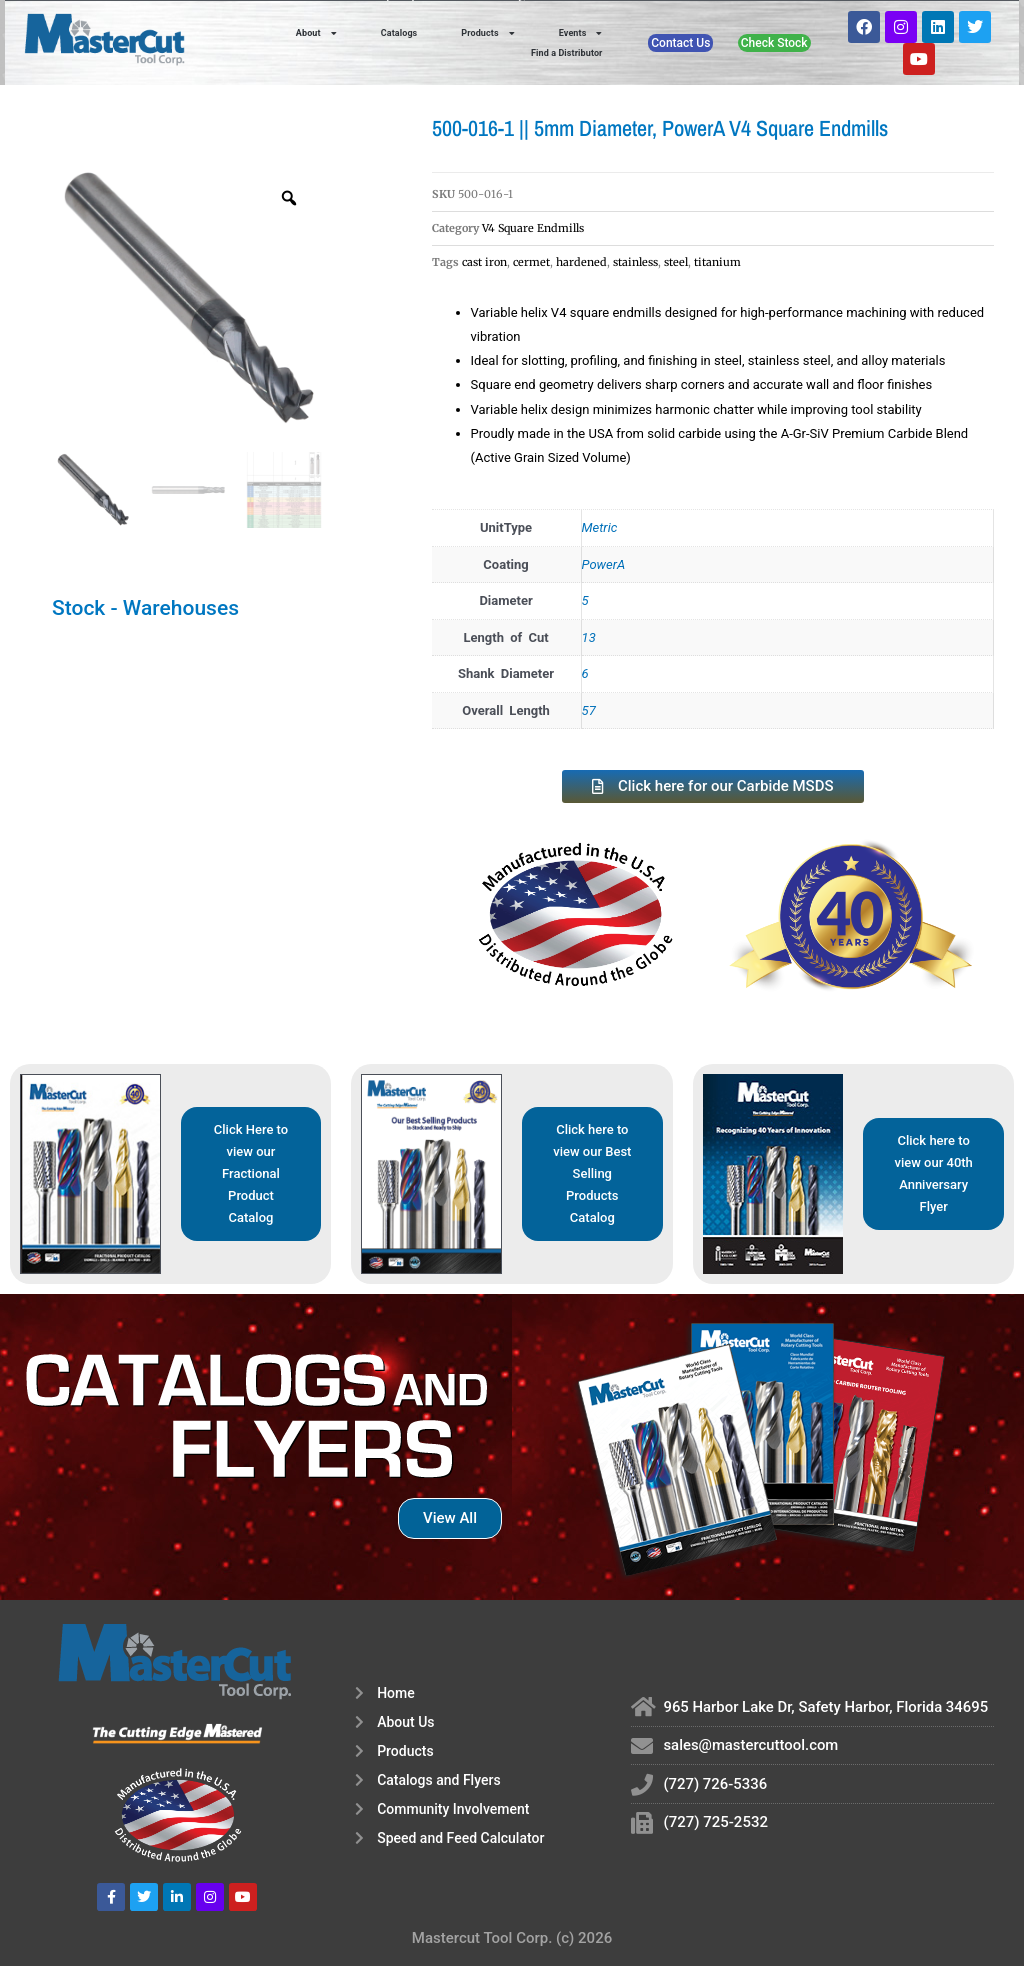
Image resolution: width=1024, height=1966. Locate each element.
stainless (635, 262)
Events (581, 33)
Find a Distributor (567, 53)
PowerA (604, 564)
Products (487, 33)
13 (589, 637)
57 (589, 710)
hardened (581, 262)
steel (676, 262)
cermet (531, 262)
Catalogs (399, 33)
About (316, 33)
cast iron (484, 262)
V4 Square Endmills (533, 228)
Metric (600, 527)
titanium (717, 262)
